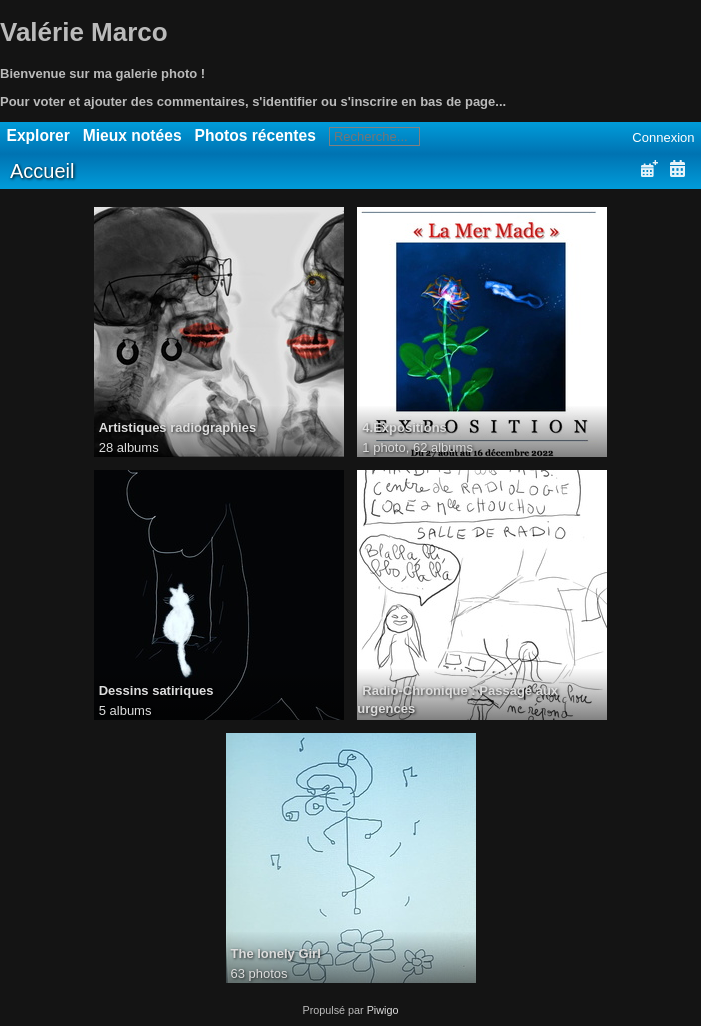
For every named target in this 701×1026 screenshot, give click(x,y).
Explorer (38, 135)
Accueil (42, 171)
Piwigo (383, 1010)
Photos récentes (255, 135)
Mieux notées (132, 135)
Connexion (663, 137)
